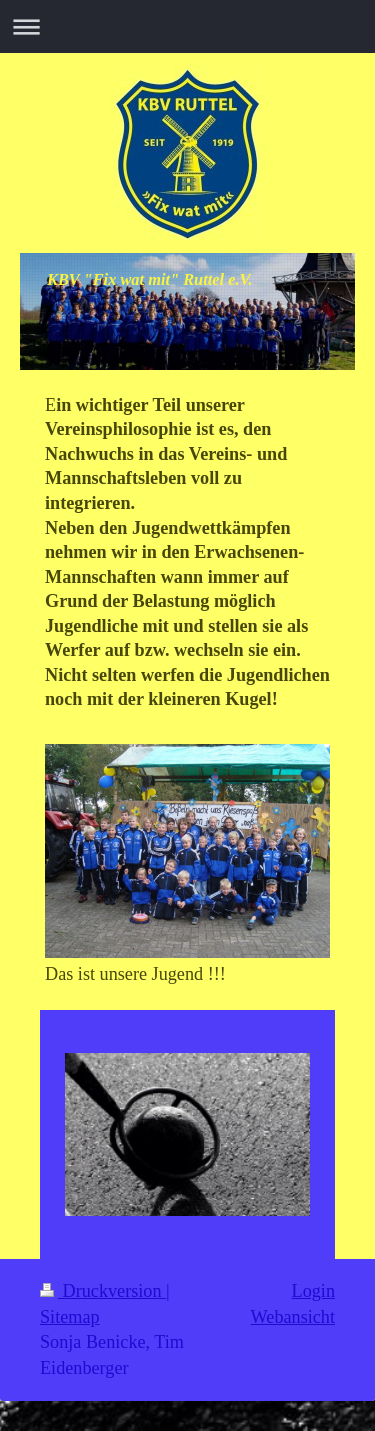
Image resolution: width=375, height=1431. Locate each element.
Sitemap (70, 1317)
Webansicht (293, 1317)
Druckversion (103, 1291)
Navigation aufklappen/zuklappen (187, 26)
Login (313, 1291)
